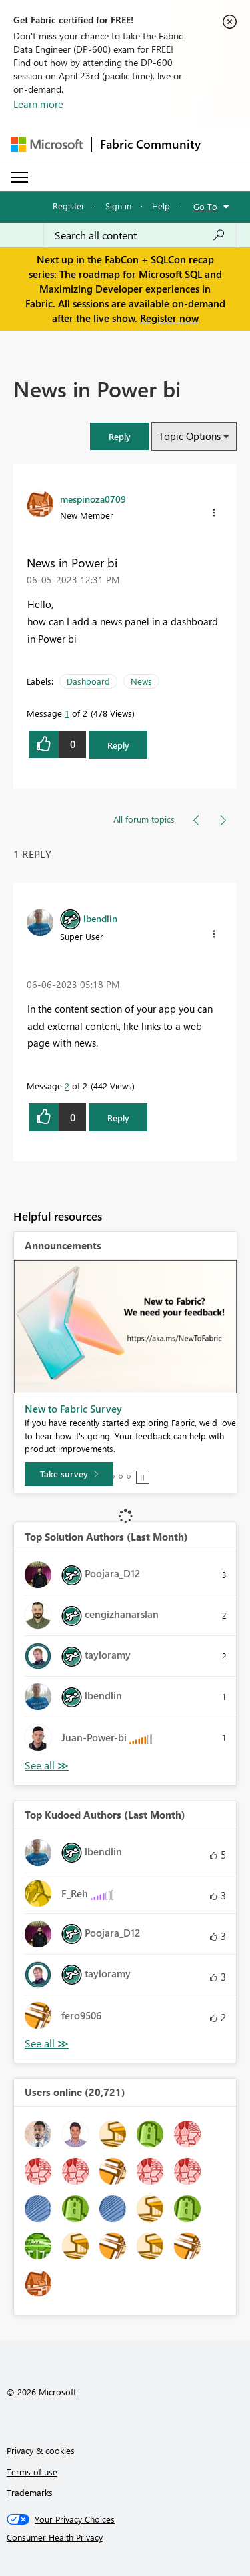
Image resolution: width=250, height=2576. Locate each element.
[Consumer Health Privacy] (125, 2537)
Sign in (118, 205)
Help (161, 205)
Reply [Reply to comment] (118, 1117)
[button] (119, 436)
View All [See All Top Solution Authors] (47, 1765)
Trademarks (30, 2492)
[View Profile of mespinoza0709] (93, 498)
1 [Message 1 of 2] (67, 713)
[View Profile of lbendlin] (100, 918)
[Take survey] (69, 1474)
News (141, 681)
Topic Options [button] (190, 436)
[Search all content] (140, 235)
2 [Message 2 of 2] (67, 1085)
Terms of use (32, 2471)
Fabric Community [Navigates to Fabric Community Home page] (150, 144)
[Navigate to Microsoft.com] (47, 144)
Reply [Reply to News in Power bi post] (118, 745)
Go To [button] (205, 206)
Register (69, 205)
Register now (169, 318)
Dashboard (88, 681)
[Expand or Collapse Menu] (19, 177)
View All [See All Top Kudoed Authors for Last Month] (47, 2043)
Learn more (38, 104)
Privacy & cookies (41, 2450)
